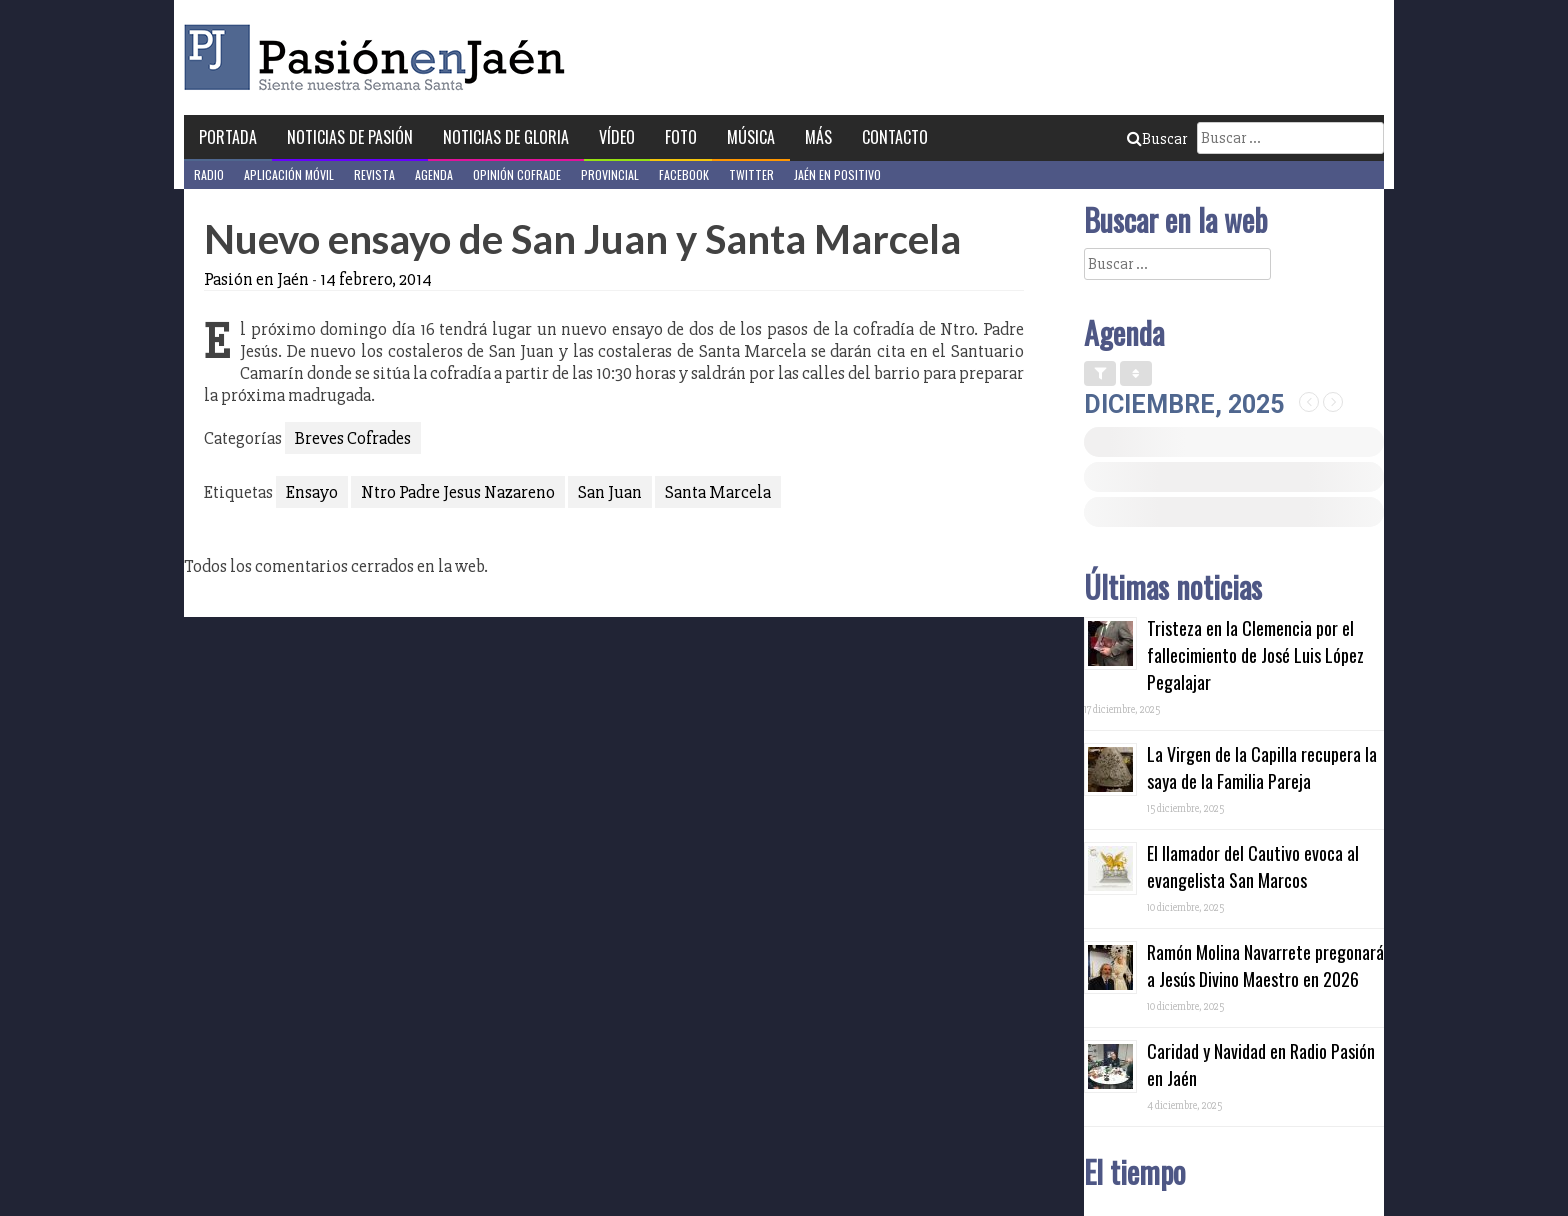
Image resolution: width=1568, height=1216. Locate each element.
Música (751, 137)
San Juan (610, 492)
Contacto (895, 137)
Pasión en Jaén (380, 57)
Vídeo (617, 137)
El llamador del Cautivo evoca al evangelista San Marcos (1253, 866)
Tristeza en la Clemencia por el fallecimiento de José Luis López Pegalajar (1255, 655)
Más (818, 137)
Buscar (1157, 139)
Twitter (751, 174)
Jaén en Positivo (837, 174)
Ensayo (312, 492)
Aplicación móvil (289, 174)
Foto (681, 137)
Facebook (684, 174)
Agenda (434, 174)
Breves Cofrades (353, 438)
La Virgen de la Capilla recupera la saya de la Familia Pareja (1262, 767)
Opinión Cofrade (517, 174)
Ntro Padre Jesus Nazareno (458, 492)
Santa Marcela (718, 492)
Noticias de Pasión (350, 137)
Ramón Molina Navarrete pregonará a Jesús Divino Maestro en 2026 (1265, 965)
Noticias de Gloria (506, 137)
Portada (228, 137)
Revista (374, 174)
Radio (209, 174)
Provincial (610, 174)
